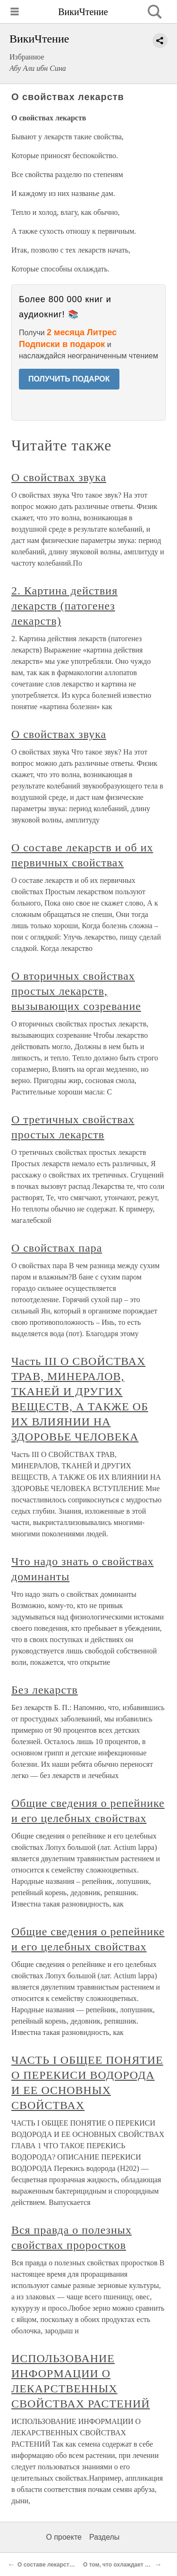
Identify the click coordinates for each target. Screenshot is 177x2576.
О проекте (64, 2537)
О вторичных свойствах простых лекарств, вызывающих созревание (76, 991)
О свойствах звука (58, 477)
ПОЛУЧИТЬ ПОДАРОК (69, 379)
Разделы (104, 2537)
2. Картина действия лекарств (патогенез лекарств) (64, 606)
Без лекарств (44, 1690)
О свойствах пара (56, 1248)
